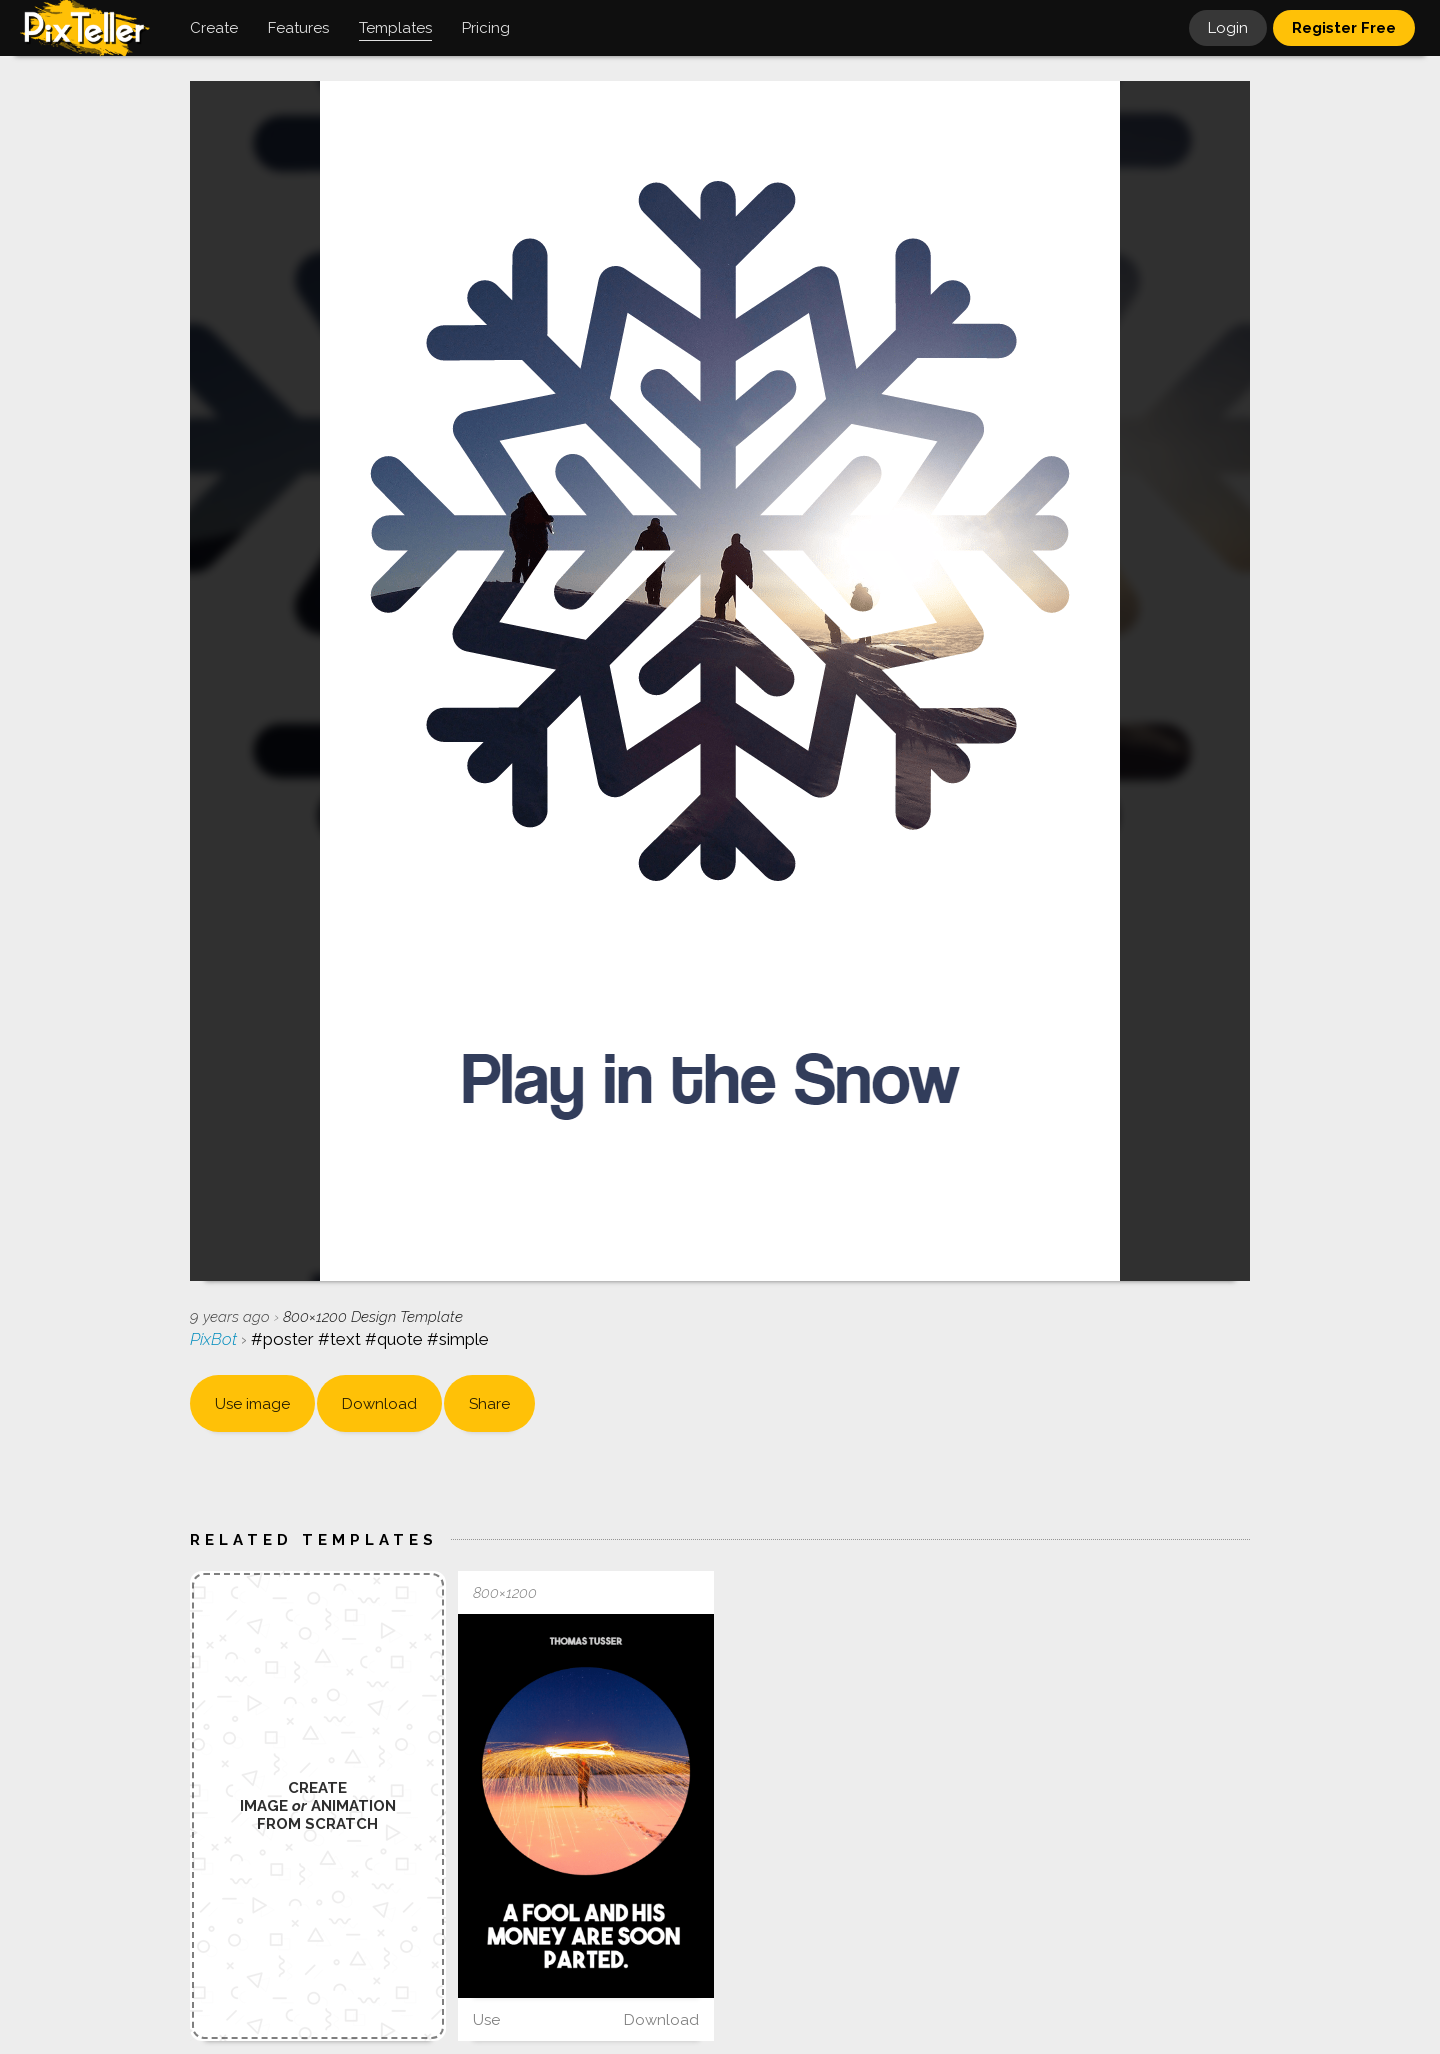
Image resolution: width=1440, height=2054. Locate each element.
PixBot (215, 1339)
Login (1228, 28)
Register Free (1344, 28)
